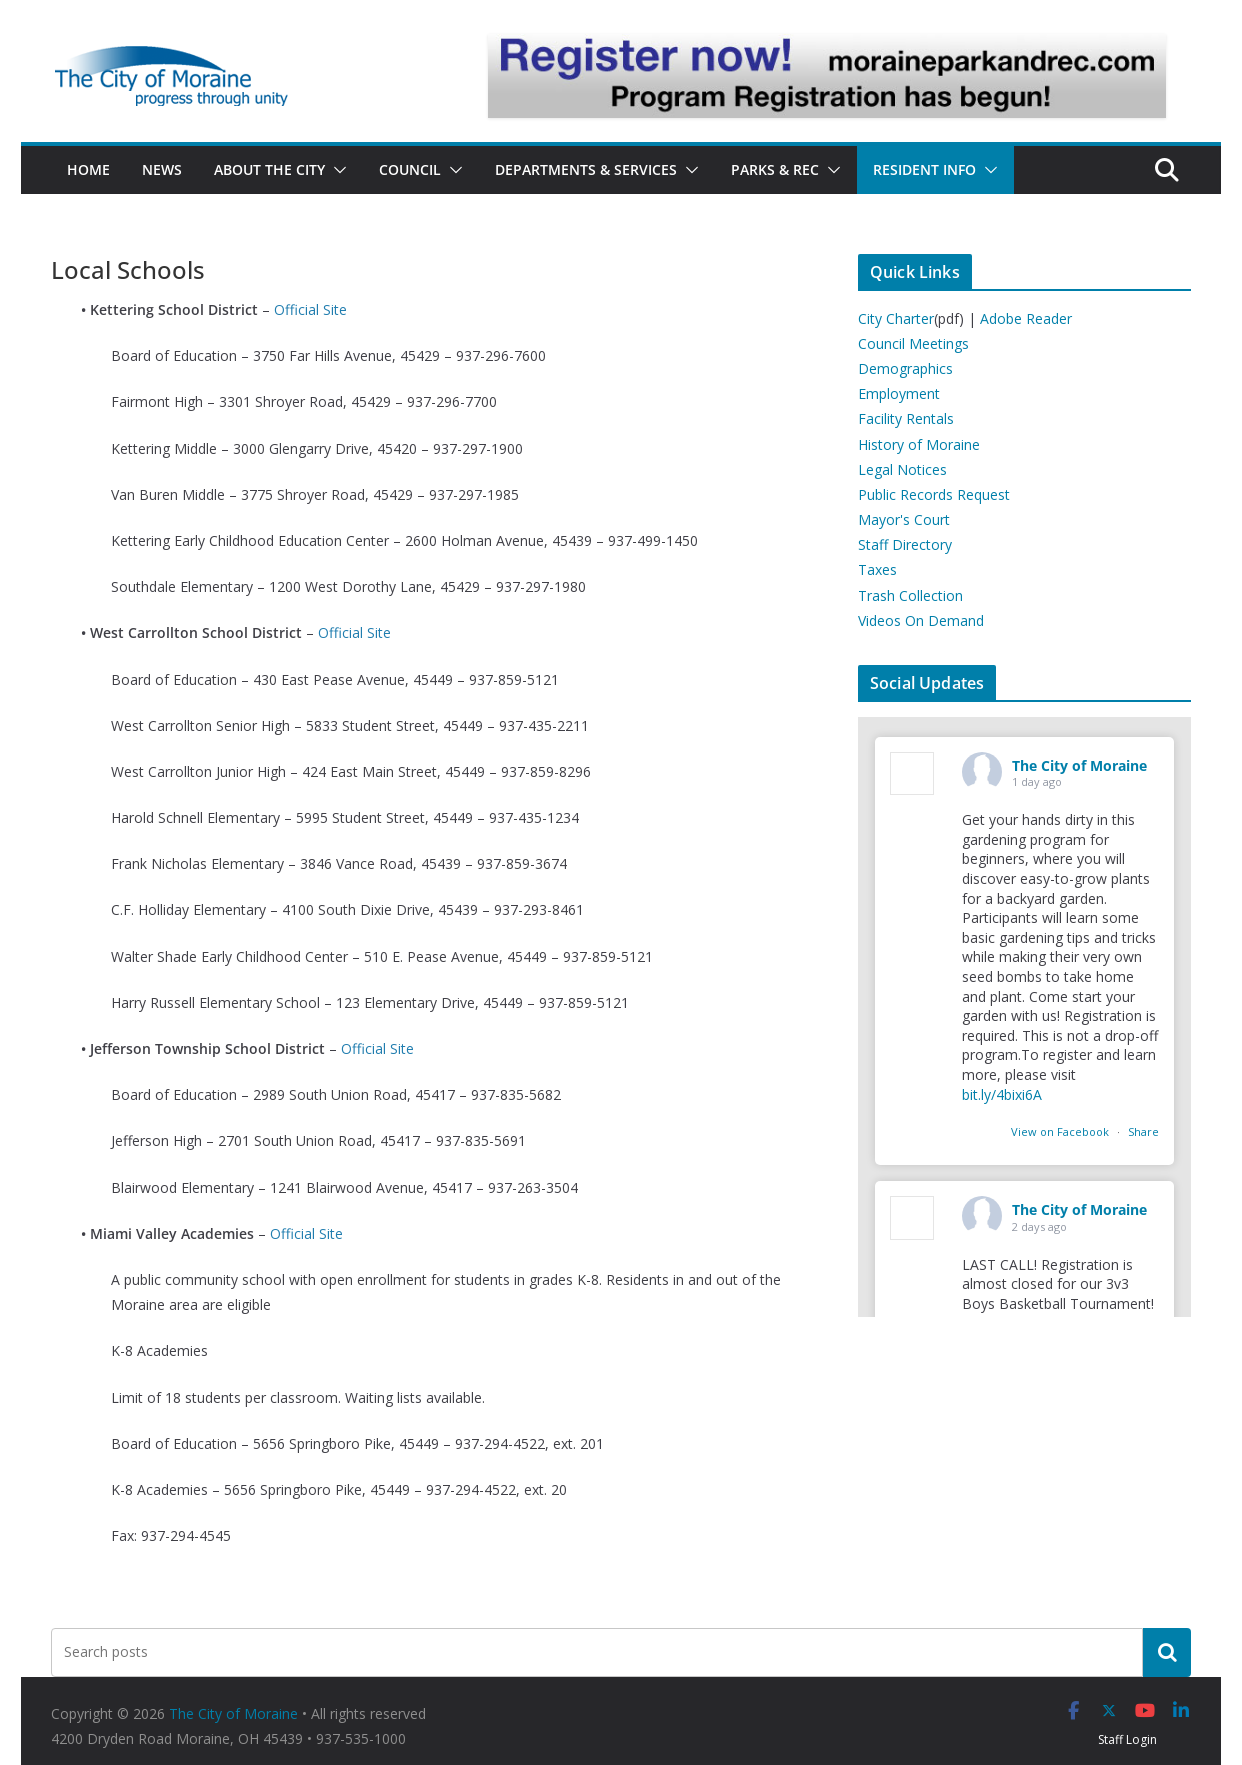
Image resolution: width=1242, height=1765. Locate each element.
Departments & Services (586, 169)
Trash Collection (910, 595)
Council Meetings (913, 343)
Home (88, 169)
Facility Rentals (906, 418)
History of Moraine (919, 444)
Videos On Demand (921, 620)
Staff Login (1127, 1739)
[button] (336, 170)
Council (410, 169)
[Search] (1167, 1652)
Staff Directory (905, 544)
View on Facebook (1061, 1131)
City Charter (896, 318)
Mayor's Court (904, 519)
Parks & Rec (775, 169)
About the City (269, 169)
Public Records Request (934, 494)
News (162, 169)
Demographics (905, 368)
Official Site (310, 309)
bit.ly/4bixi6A (1002, 1094)
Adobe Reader (1026, 318)
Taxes (877, 569)
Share (1143, 1131)
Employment (899, 393)
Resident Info (924, 169)
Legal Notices (902, 469)
